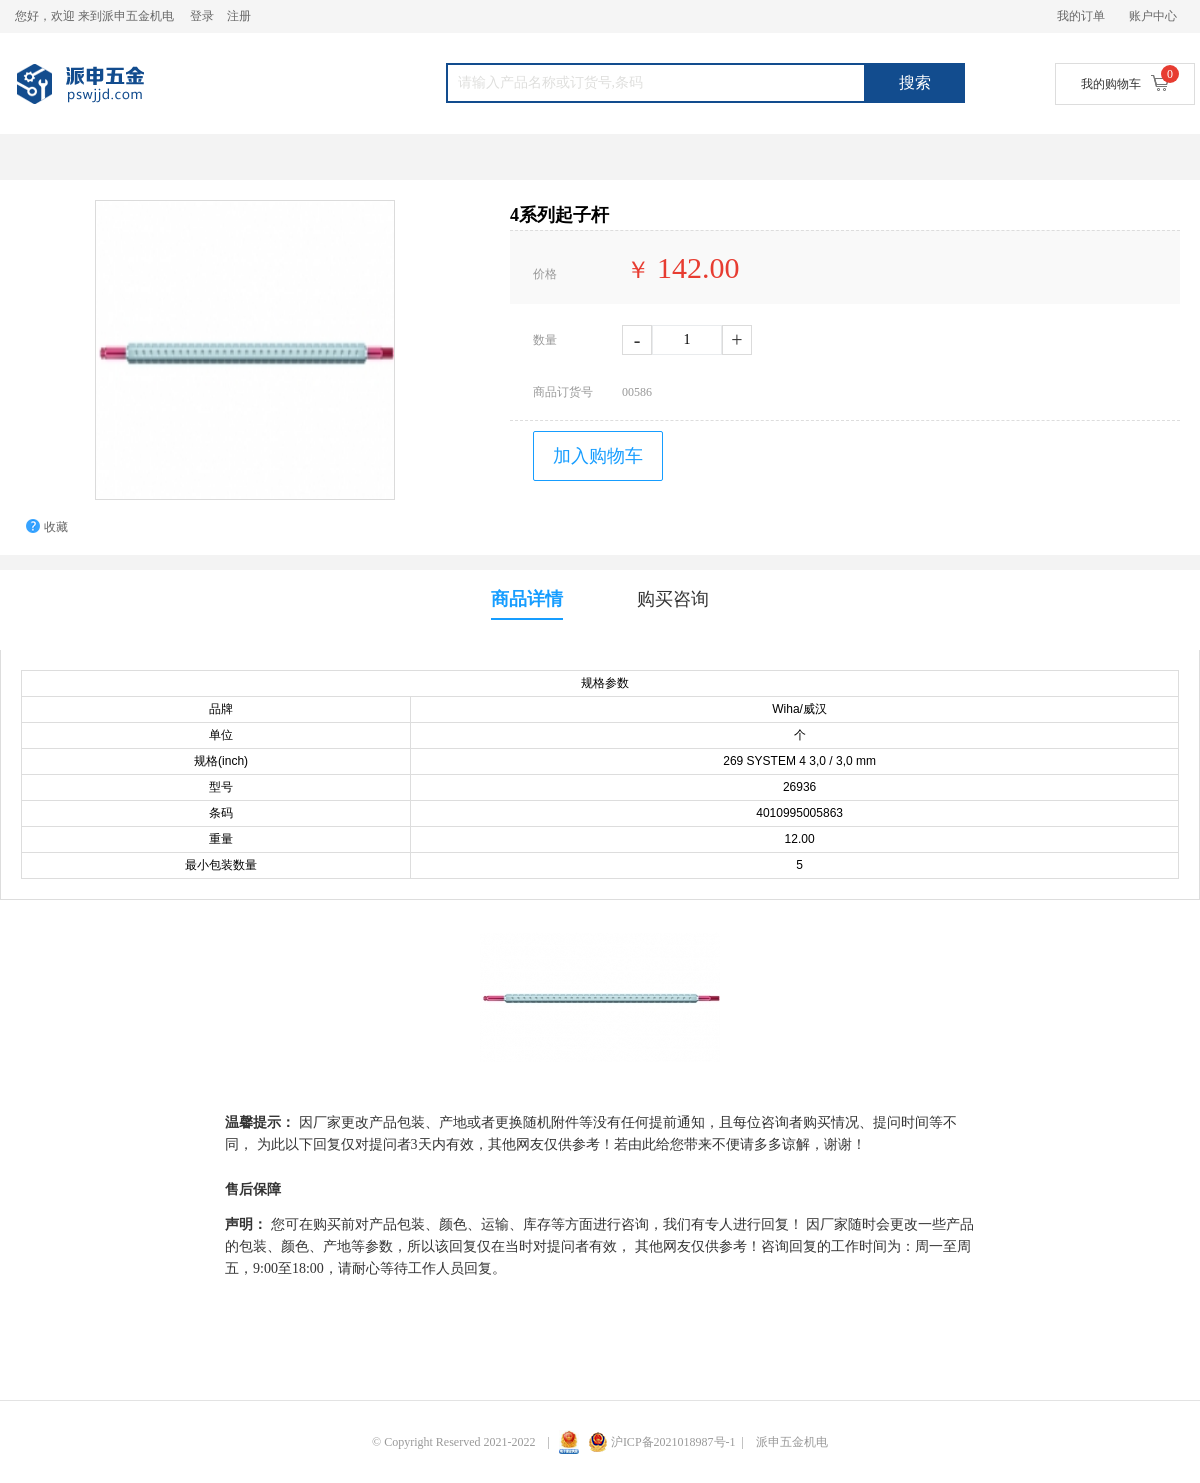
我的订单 (1081, 16)
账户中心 (1153, 16)
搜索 (915, 82)
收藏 (56, 527)
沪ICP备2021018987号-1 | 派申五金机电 (708, 1442)
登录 (202, 16)
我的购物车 (1125, 83)
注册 (239, 16)
